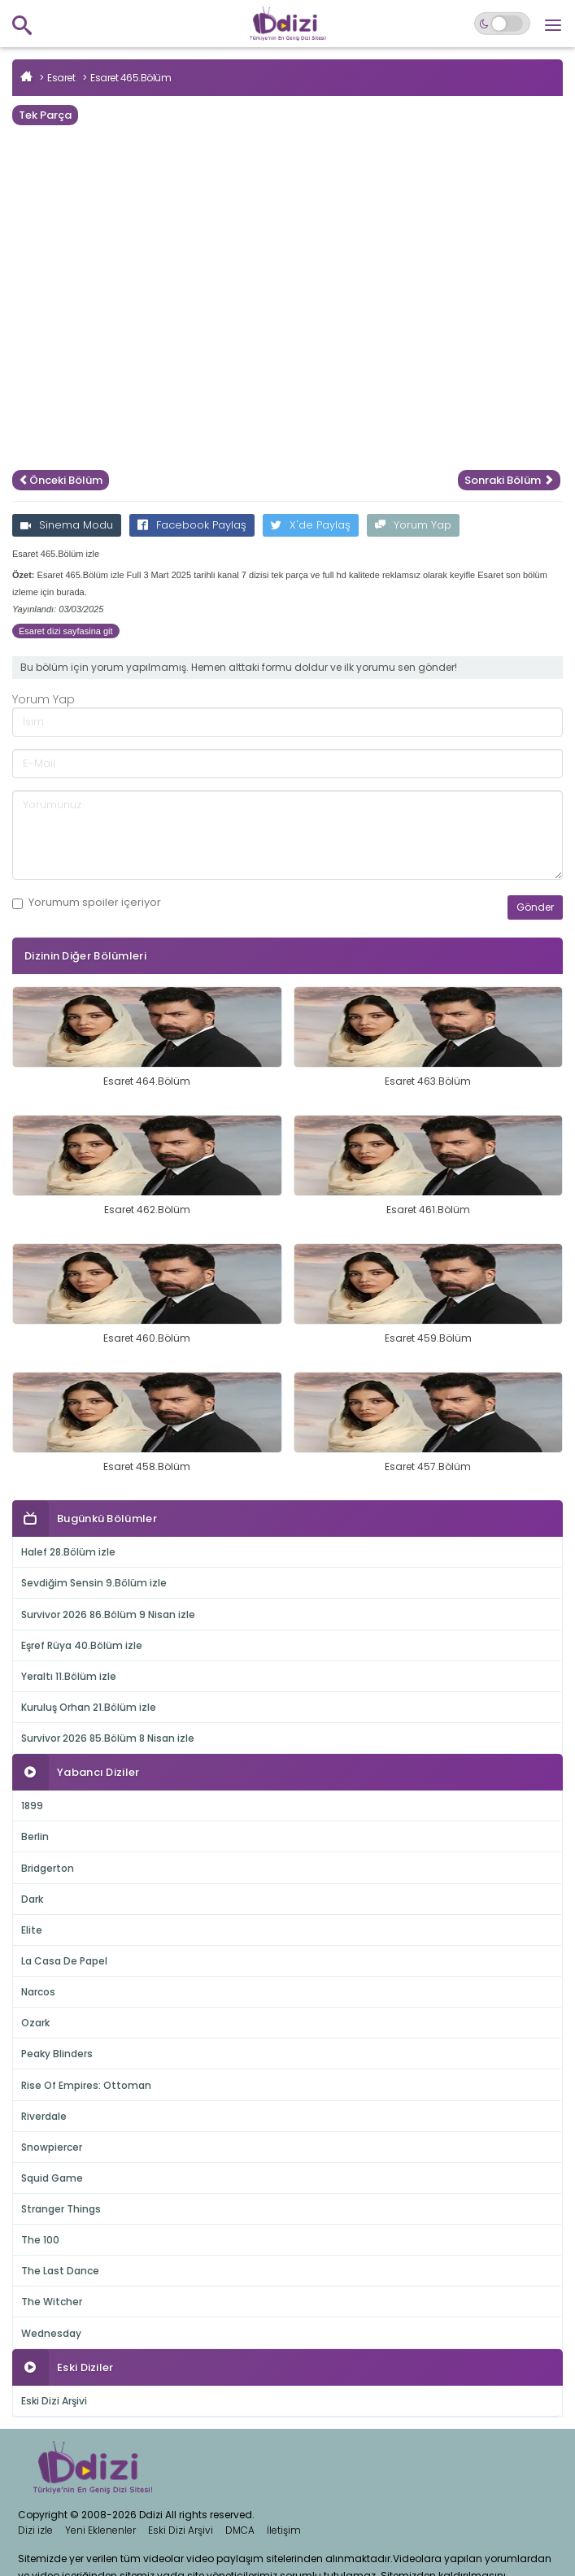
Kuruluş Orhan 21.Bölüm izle (88, 1707)
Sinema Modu (66, 525)
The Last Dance (60, 2271)
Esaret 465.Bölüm (130, 78)
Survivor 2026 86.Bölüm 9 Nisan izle (108, 1614)
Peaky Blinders (57, 2053)
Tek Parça (45, 115)
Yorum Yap (413, 525)
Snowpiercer (51, 2147)
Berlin (35, 1836)
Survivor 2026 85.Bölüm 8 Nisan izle (107, 1738)
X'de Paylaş (311, 525)
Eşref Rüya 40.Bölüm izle (81, 1645)
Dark (32, 1899)
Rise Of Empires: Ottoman (86, 2085)
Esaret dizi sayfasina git (66, 631)
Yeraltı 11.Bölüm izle (68, 1676)
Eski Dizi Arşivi (54, 2401)
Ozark (35, 2023)
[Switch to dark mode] (502, 23)
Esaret (61, 78)
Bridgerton (47, 1868)
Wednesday (51, 2333)
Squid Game (52, 2178)
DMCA (240, 2530)
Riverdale (44, 2116)
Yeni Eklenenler (100, 2530)
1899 (32, 1805)
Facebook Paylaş (191, 525)
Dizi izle (35, 2530)
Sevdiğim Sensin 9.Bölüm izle (94, 1583)
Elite (31, 1930)
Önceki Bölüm (60, 480)
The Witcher (51, 2301)
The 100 (40, 2240)
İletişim (284, 2530)
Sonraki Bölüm (509, 480)
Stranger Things (61, 2209)
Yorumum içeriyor (86, 902)
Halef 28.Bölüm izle (68, 1552)
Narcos (38, 1992)
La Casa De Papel (64, 1961)
